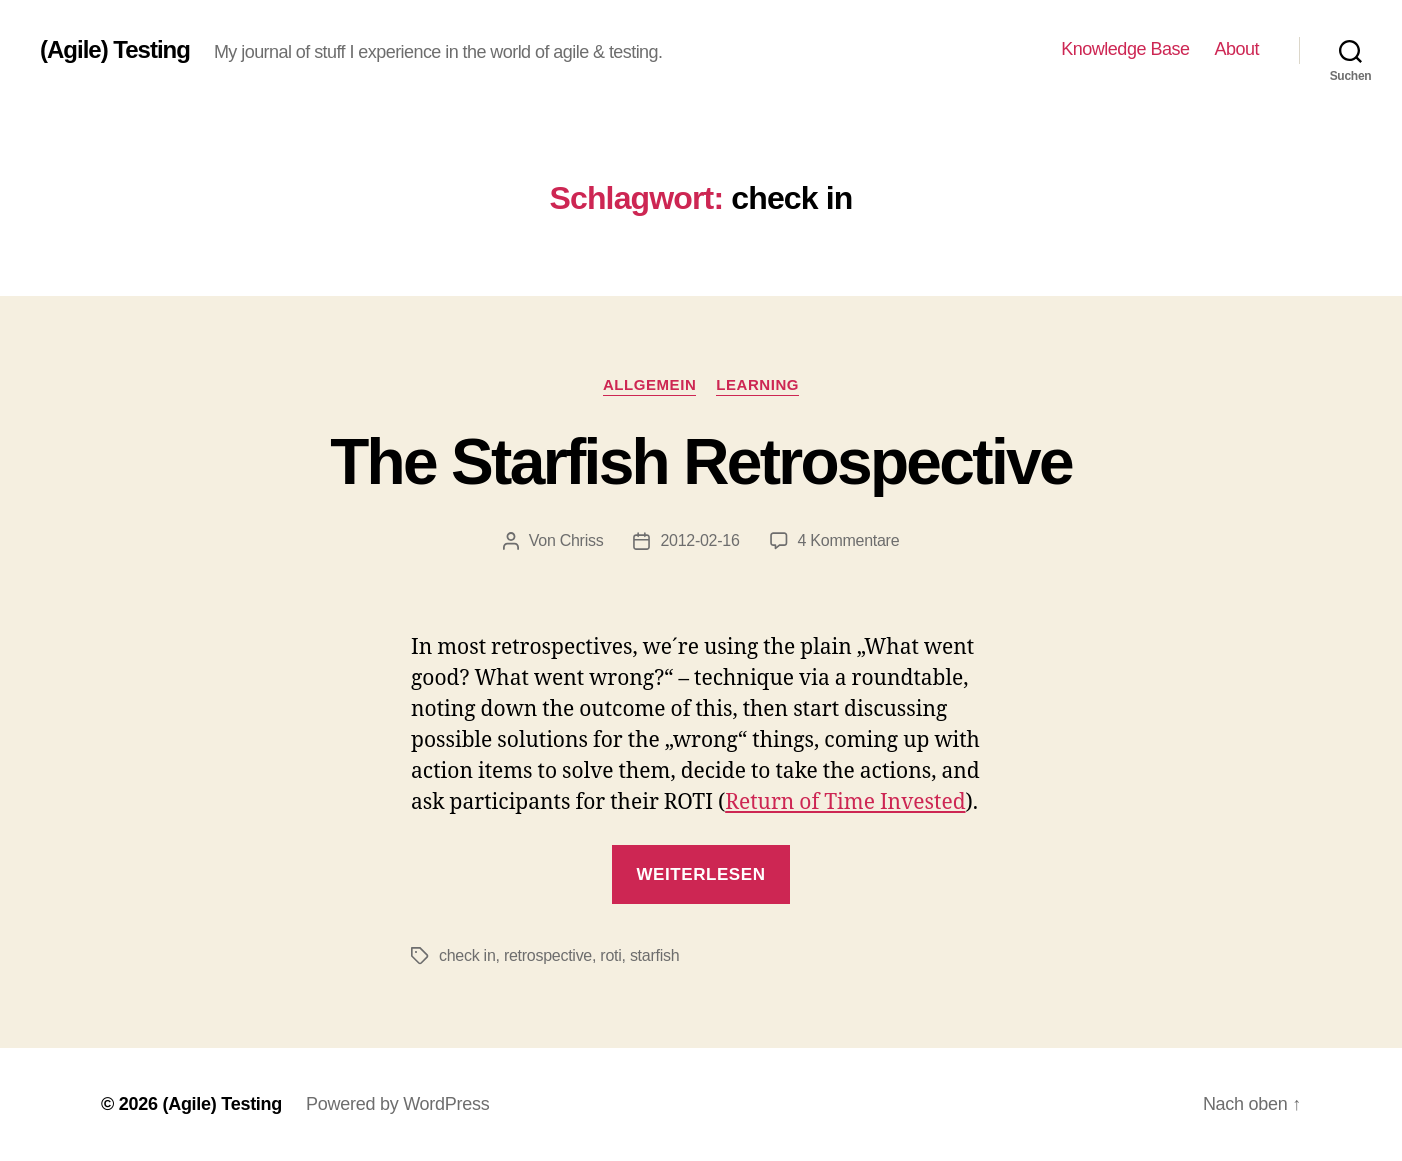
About (1236, 49)
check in (467, 955)
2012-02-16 (699, 540)
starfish (654, 955)
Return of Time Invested (845, 802)
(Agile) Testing (115, 50)
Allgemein (649, 384)
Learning (757, 384)
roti (610, 955)
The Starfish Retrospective (701, 462)
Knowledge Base (1125, 49)
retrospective (548, 955)
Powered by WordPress (397, 1104)
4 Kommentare (849, 540)
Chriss (582, 540)
